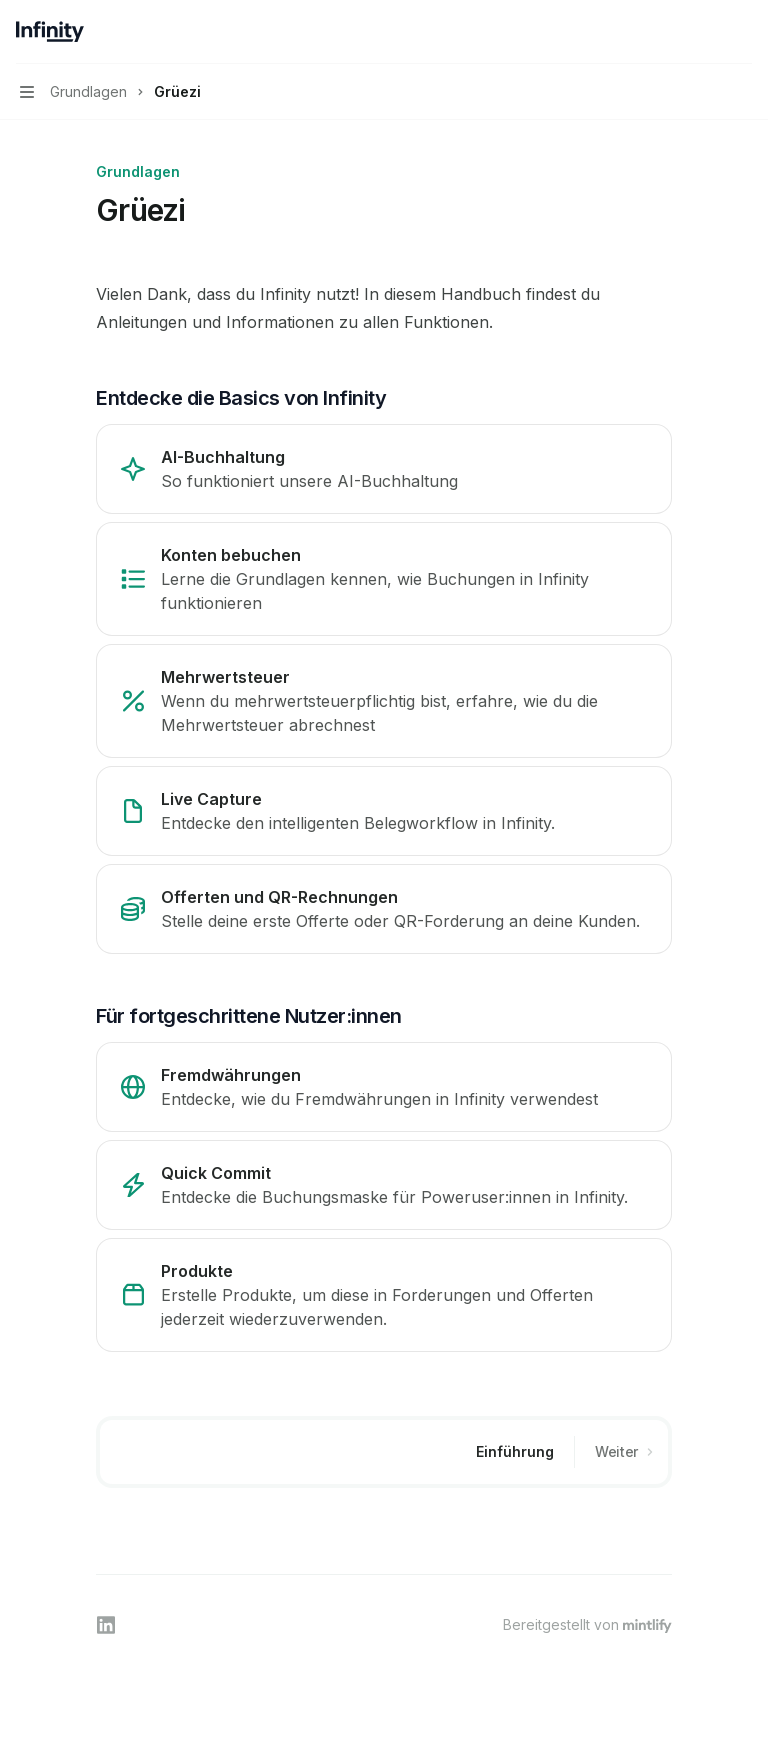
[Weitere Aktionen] (742, 32)
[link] (384, 469)
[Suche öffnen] (704, 32)
